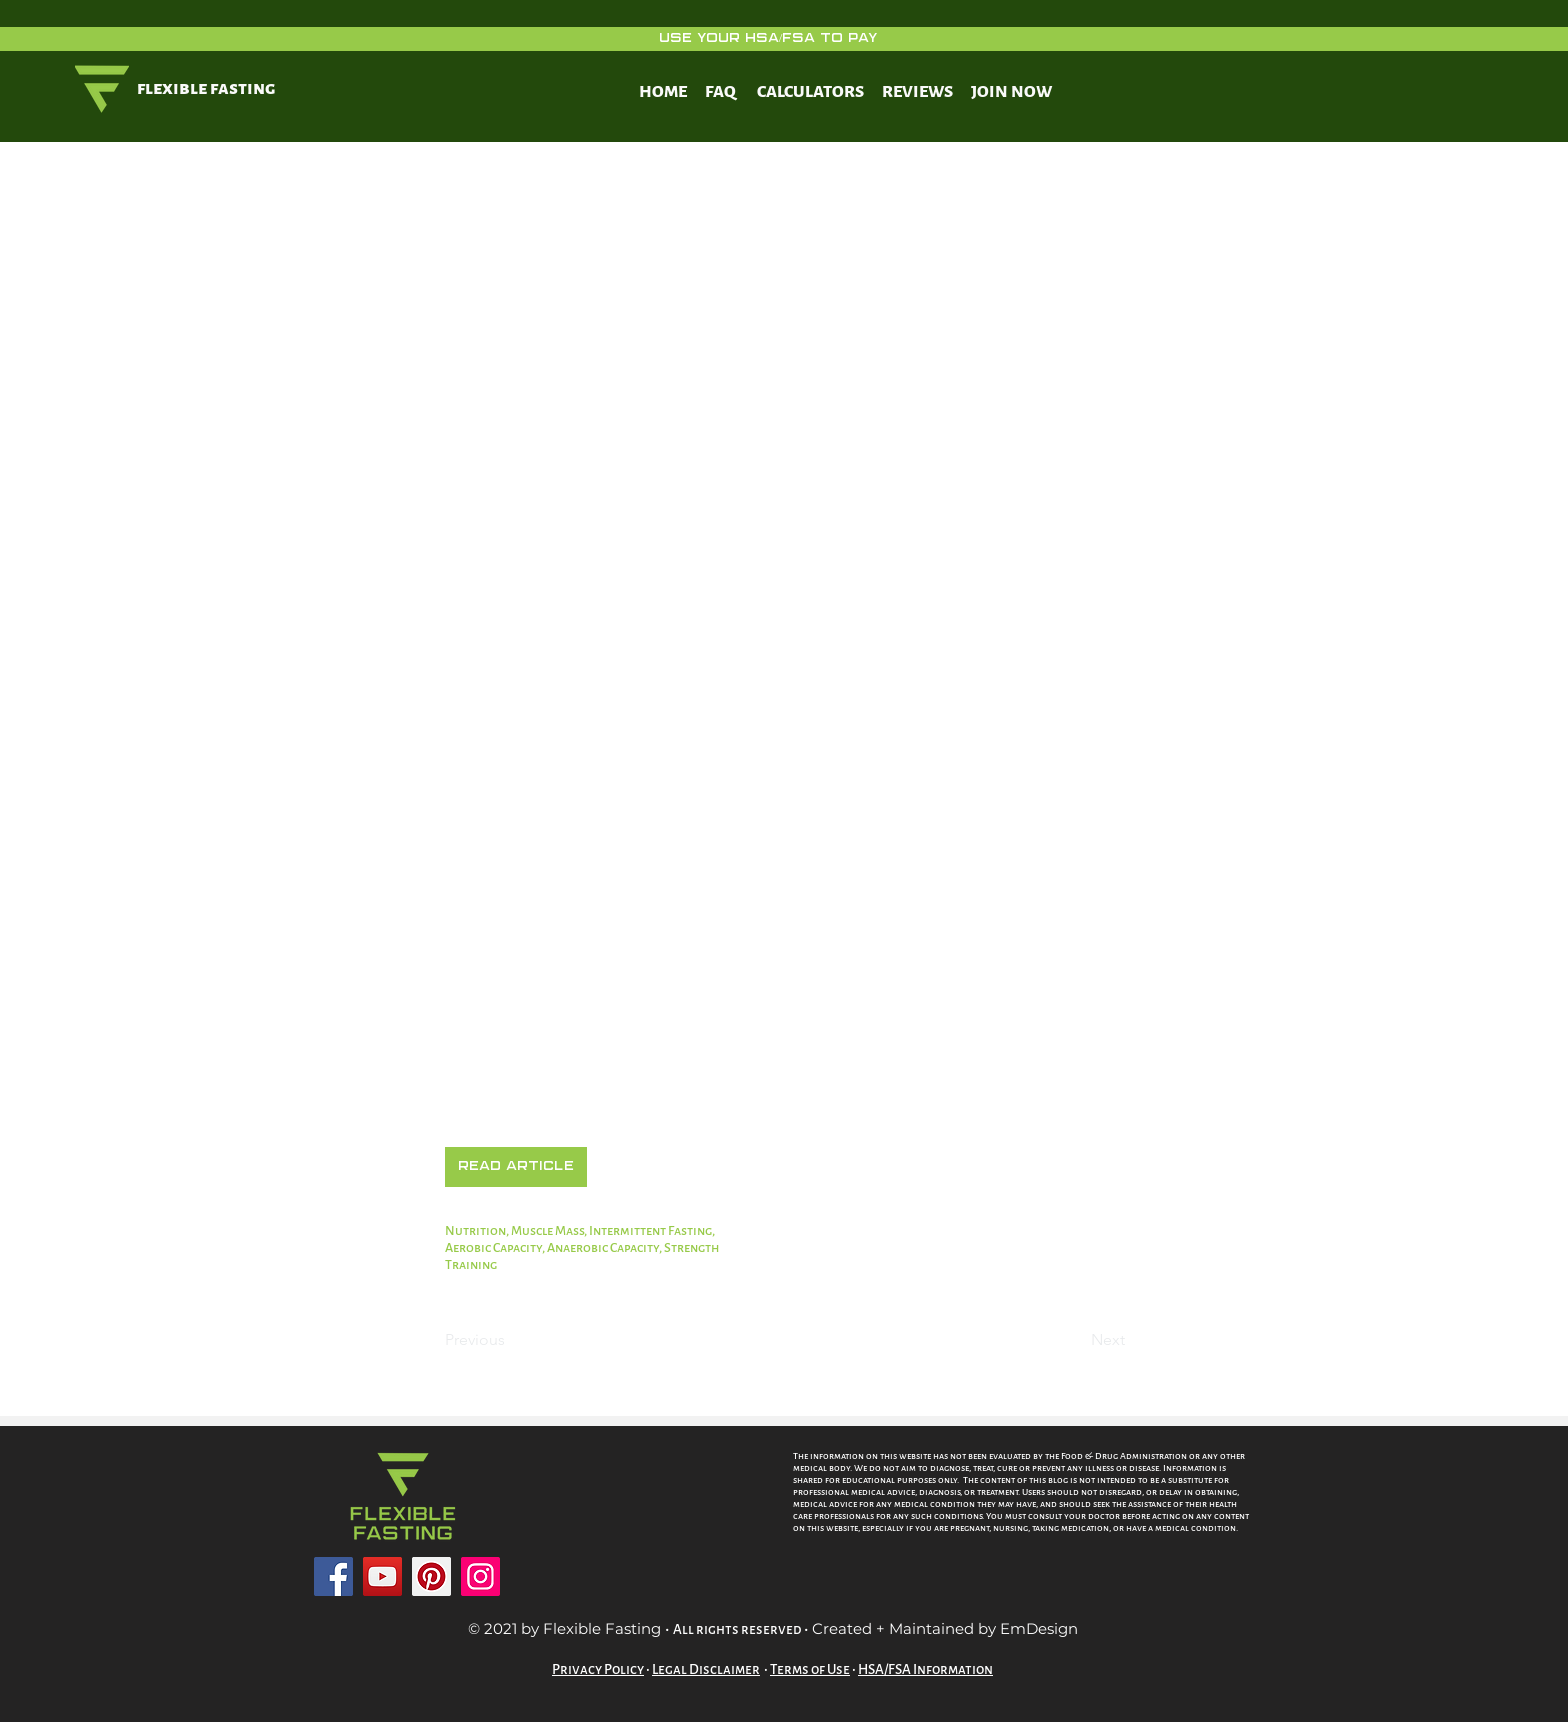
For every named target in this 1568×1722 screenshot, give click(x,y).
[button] (516, 1167)
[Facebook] (333, 1576)
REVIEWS (917, 92)
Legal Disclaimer (706, 1669)
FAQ (720, 92)
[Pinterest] (431, 1576)
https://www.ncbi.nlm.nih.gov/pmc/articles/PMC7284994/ (708, 1119)
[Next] (1075, 1341)
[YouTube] (382, 1576)
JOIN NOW (1011, 92)
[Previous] (511, 1341)
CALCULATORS (810, 92)
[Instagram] (480, 1576)
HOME (663, 92)
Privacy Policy (598, 1669)
